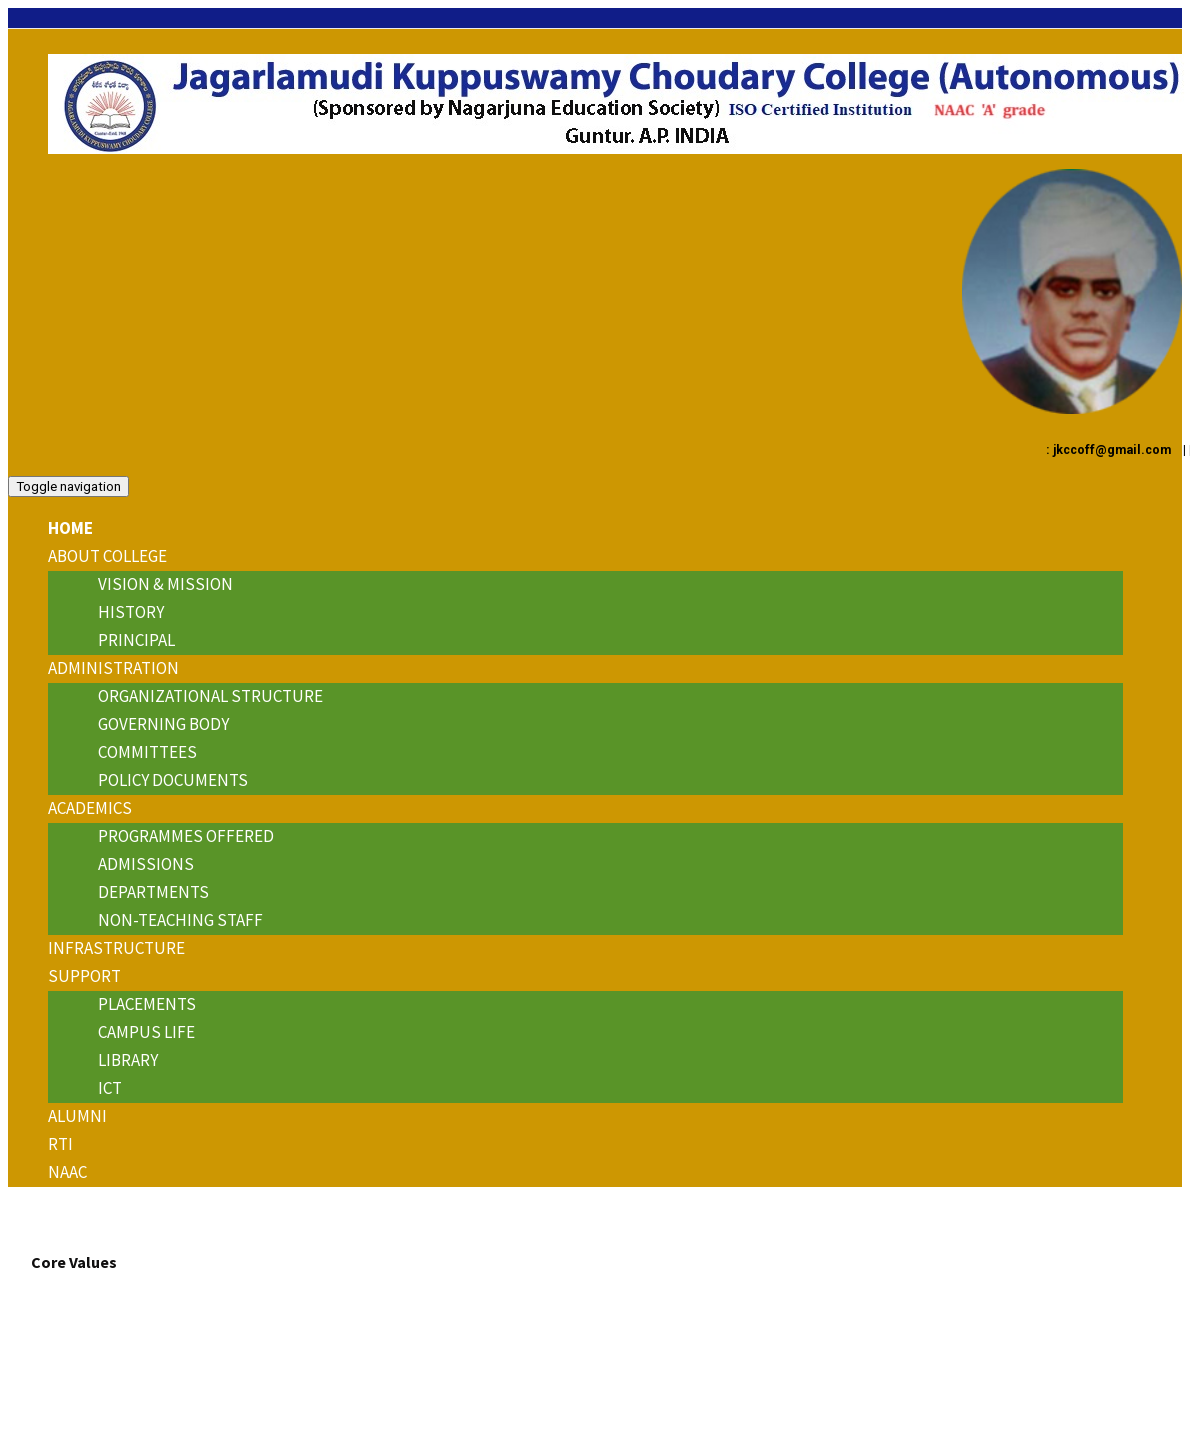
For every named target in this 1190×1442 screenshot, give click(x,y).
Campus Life (146, 1032)
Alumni (77, 1116)
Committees (147, 752)
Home (70, 528)
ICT (110, 1088)
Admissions (146, 864)
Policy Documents (173, 780)
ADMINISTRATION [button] (113, 668)
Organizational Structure (210, 696)
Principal (136, 640)
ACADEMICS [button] (90, 808)
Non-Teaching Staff (180, 920)
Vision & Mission (165, 584)
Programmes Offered (186, 836)
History (131, 612)
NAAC (67, 1172)
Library (128, 1060)
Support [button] (84, 976)
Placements (147, 1004)
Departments (153, 892)
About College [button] (107, 556)
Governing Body (163, 724)
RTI (60, 1144)
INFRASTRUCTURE (116, 948)
